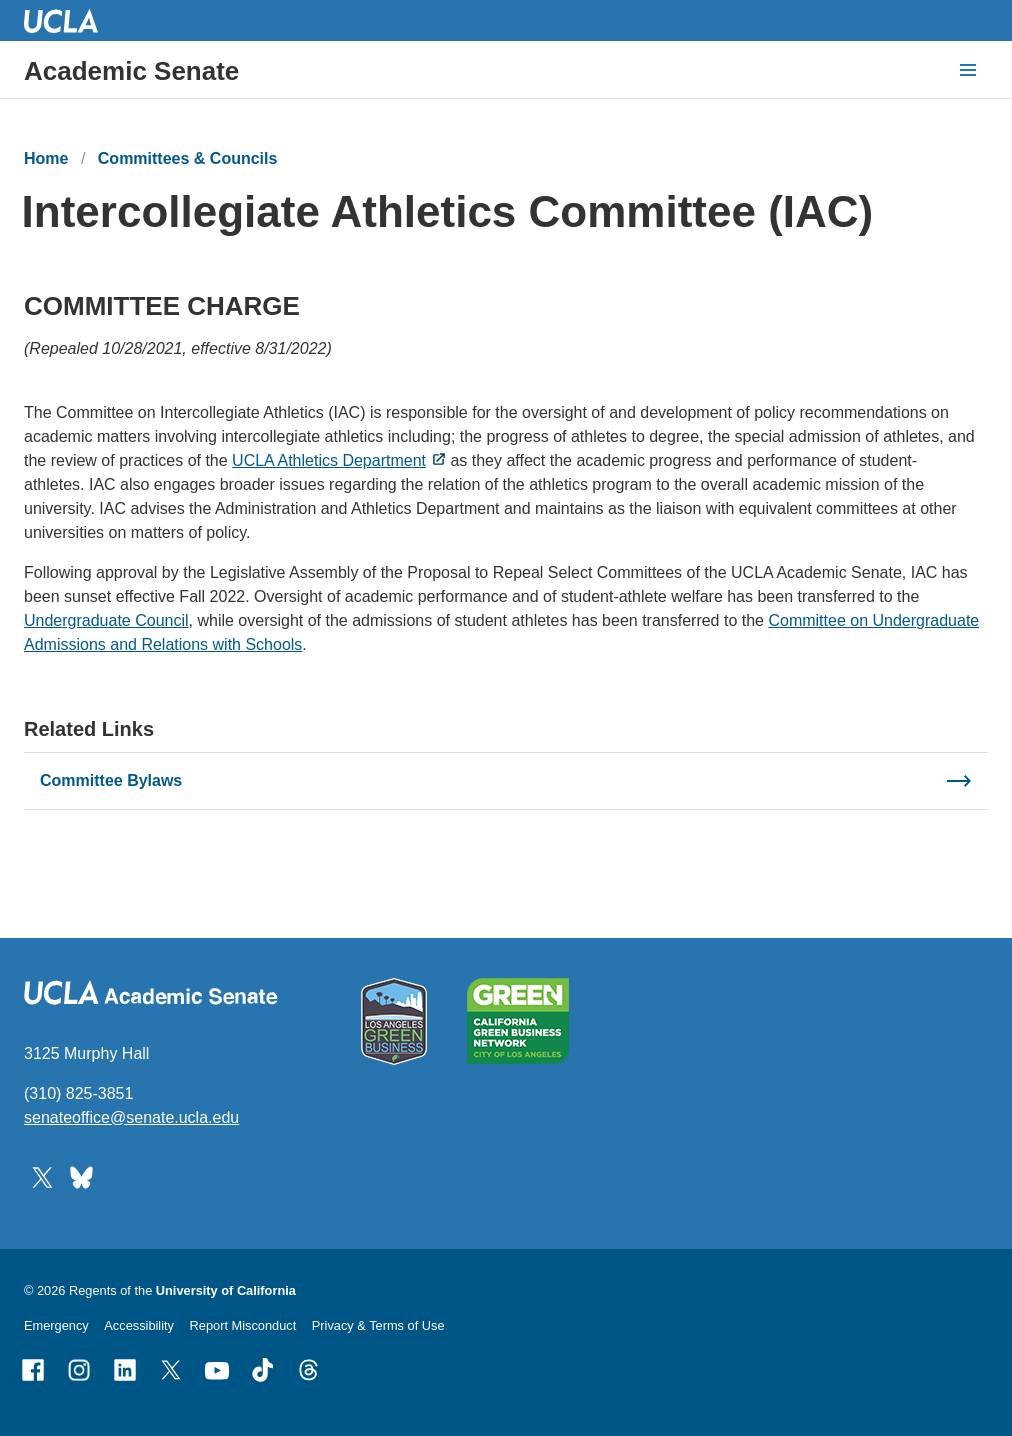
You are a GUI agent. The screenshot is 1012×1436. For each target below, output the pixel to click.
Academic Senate (131, 71)
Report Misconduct (243, 1325)
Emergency (56, 1325)
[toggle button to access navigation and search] (968, 70)
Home (46, 158)
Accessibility (139, 1325)
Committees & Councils (188, 158)
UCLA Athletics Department (329, 461)
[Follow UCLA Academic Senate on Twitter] (42, 1176)
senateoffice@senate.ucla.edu (131, 1117)
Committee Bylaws (111, 780)
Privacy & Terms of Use (378, 1325)
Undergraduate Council (106, 621)
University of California (226, 1290)
